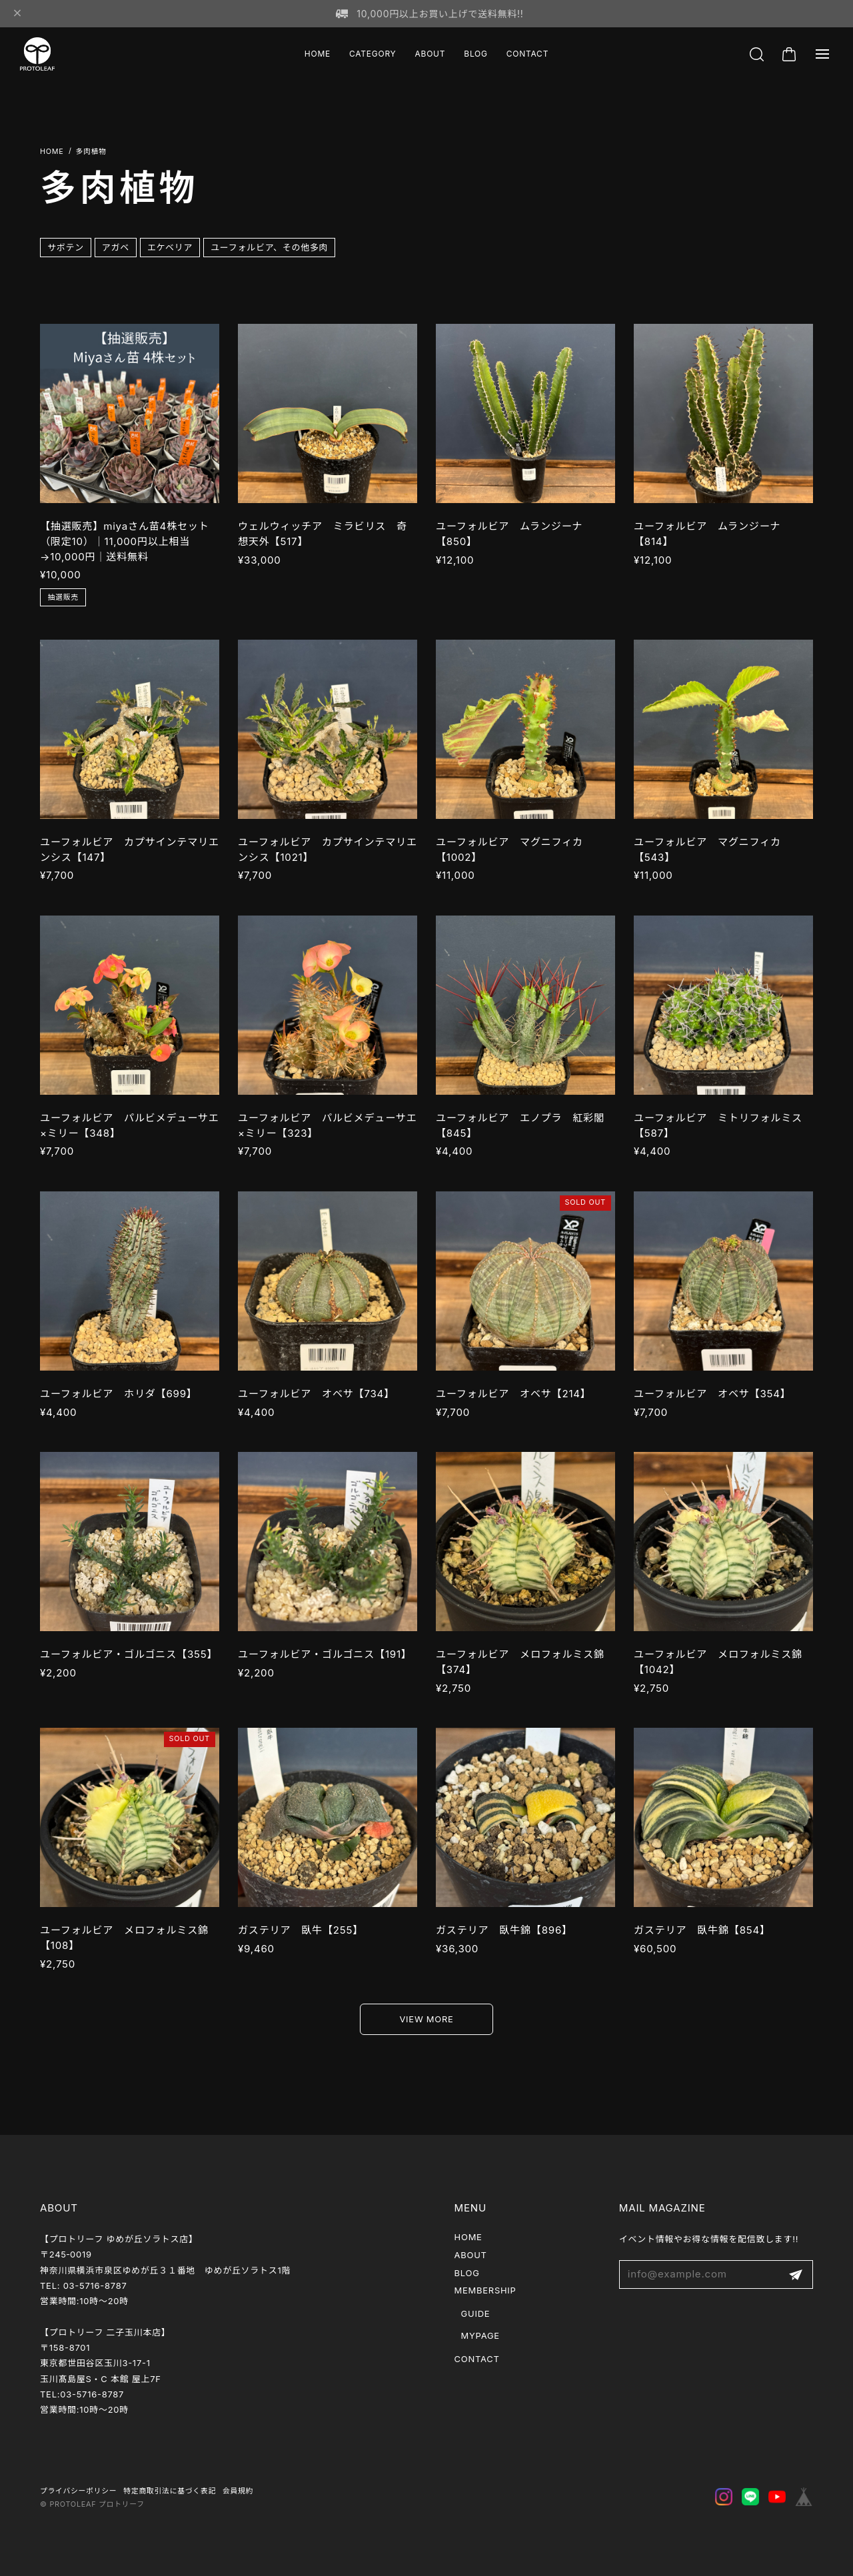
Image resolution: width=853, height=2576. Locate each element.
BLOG (475, 54)
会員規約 (238, 2491)
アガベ (115, 247)
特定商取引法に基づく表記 (169, 2491)
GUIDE (475, 2313)
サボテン (65, 247)
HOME (318, 54)
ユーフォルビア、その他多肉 (269, 247)
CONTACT (527, 54)
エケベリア (170, 247)
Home (52, 152)
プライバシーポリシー (78, 2491)
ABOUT (430, 54)
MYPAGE (480, 2335)
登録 (795, 2274)
